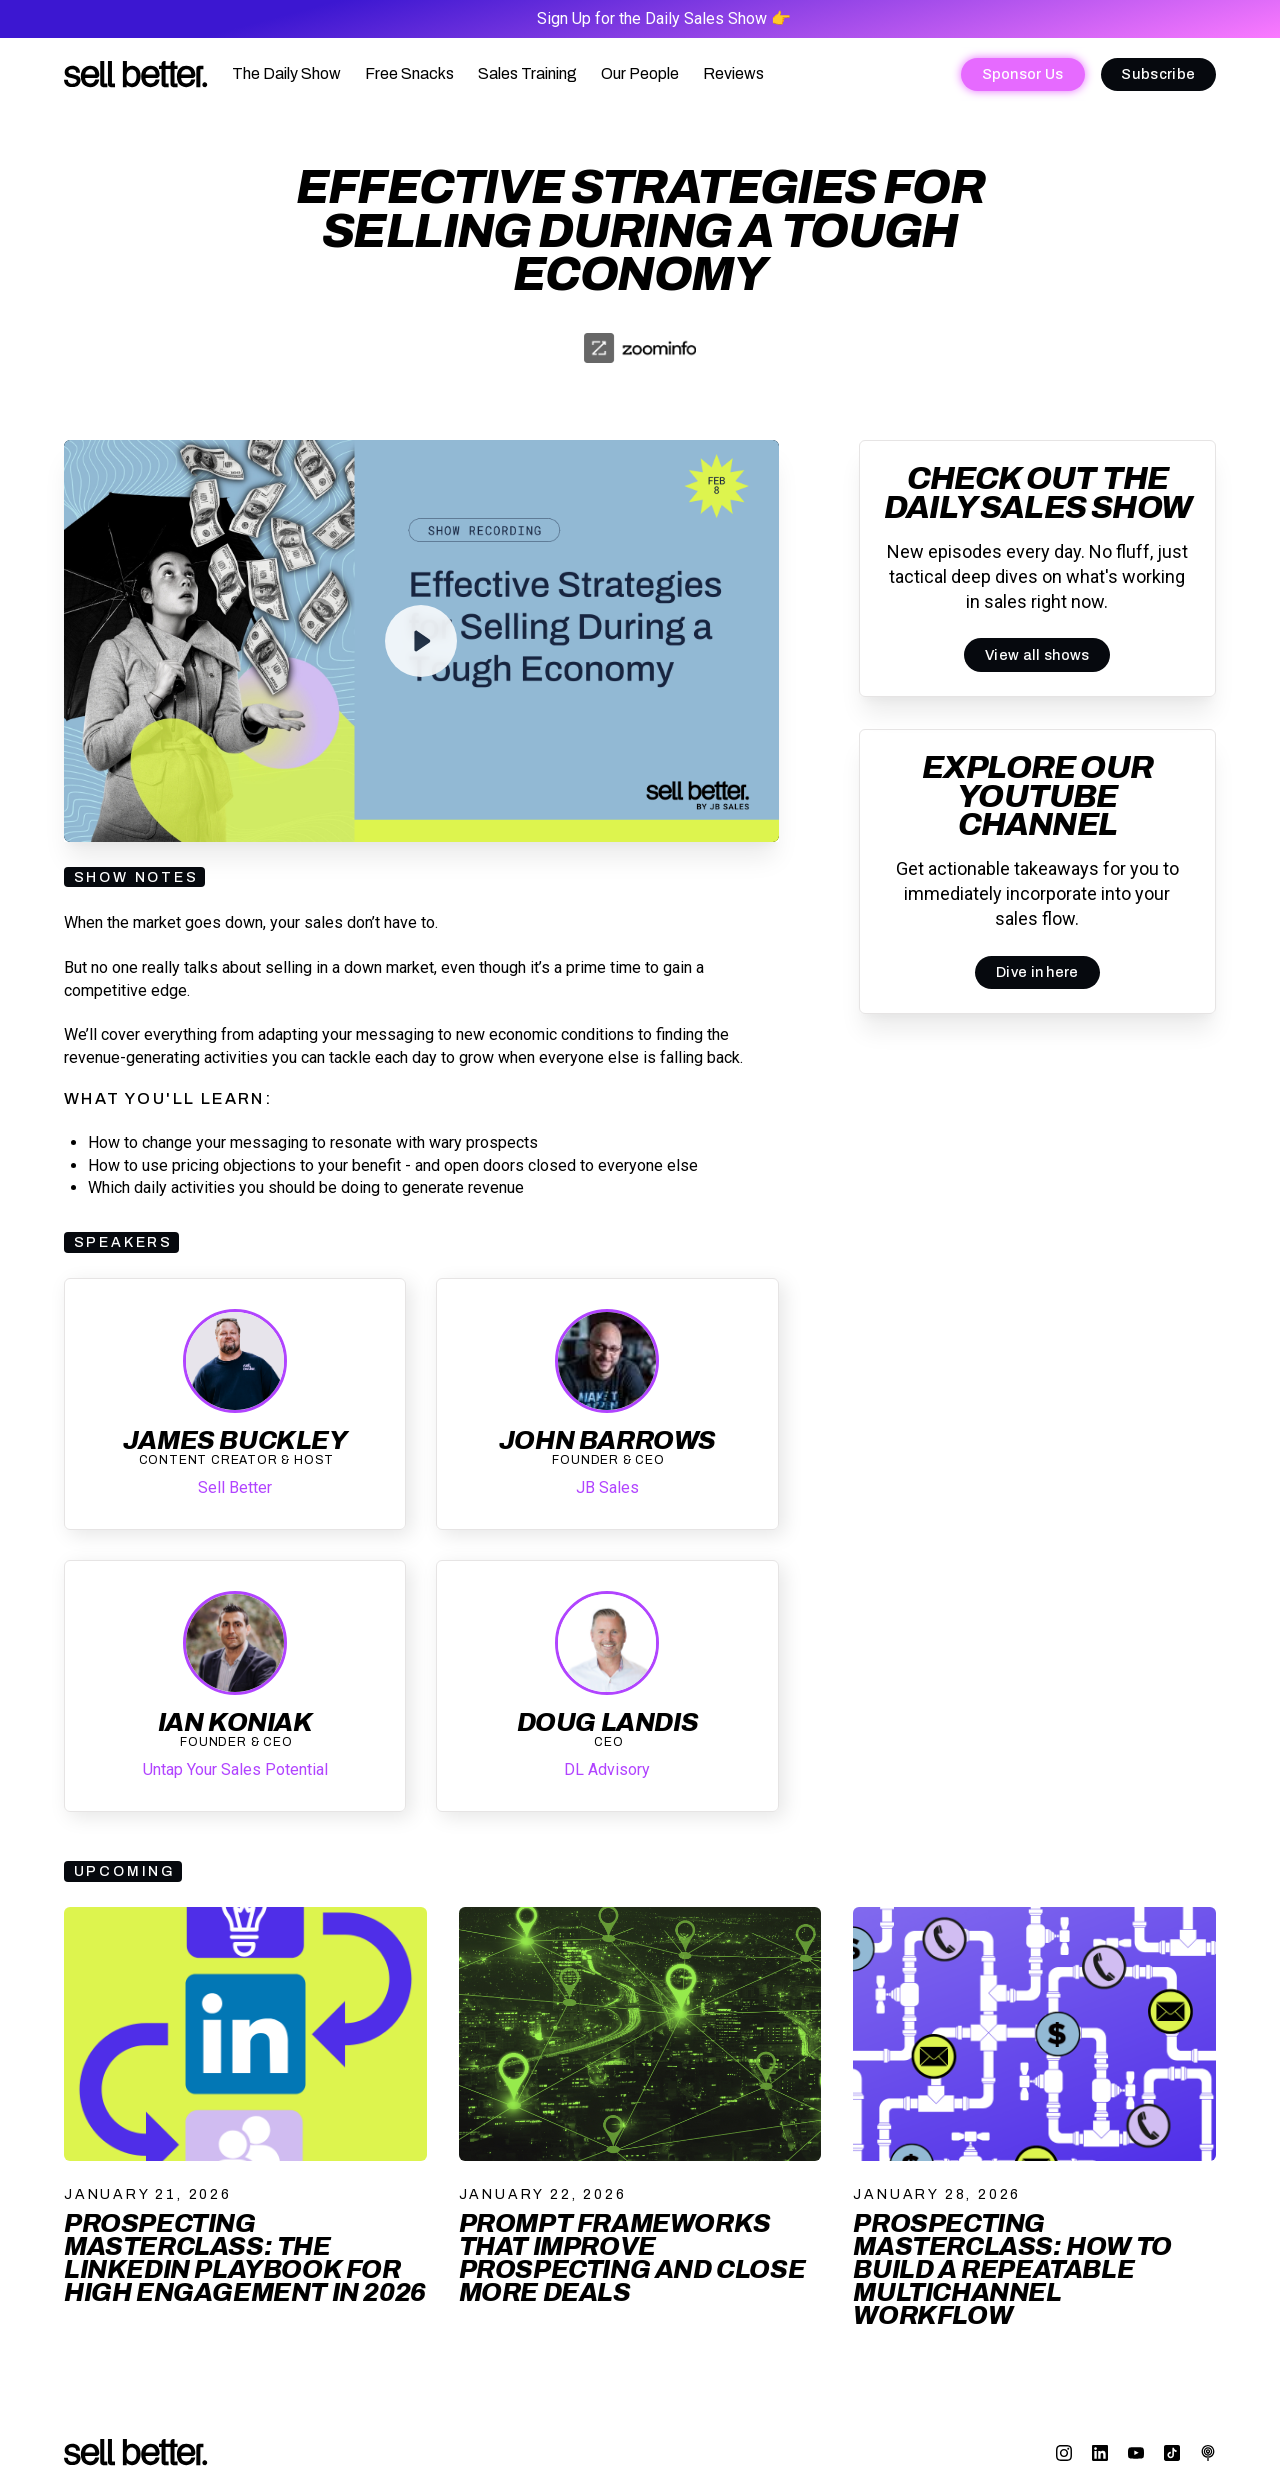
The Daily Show (286, 73)
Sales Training (527, 73)
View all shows (1037, 655)
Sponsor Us (1023, 74)
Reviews (733, 73)
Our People (640, 73)
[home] (136, 74)
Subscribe (1158, 74)
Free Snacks (409, 73)
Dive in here (1037, 972)
